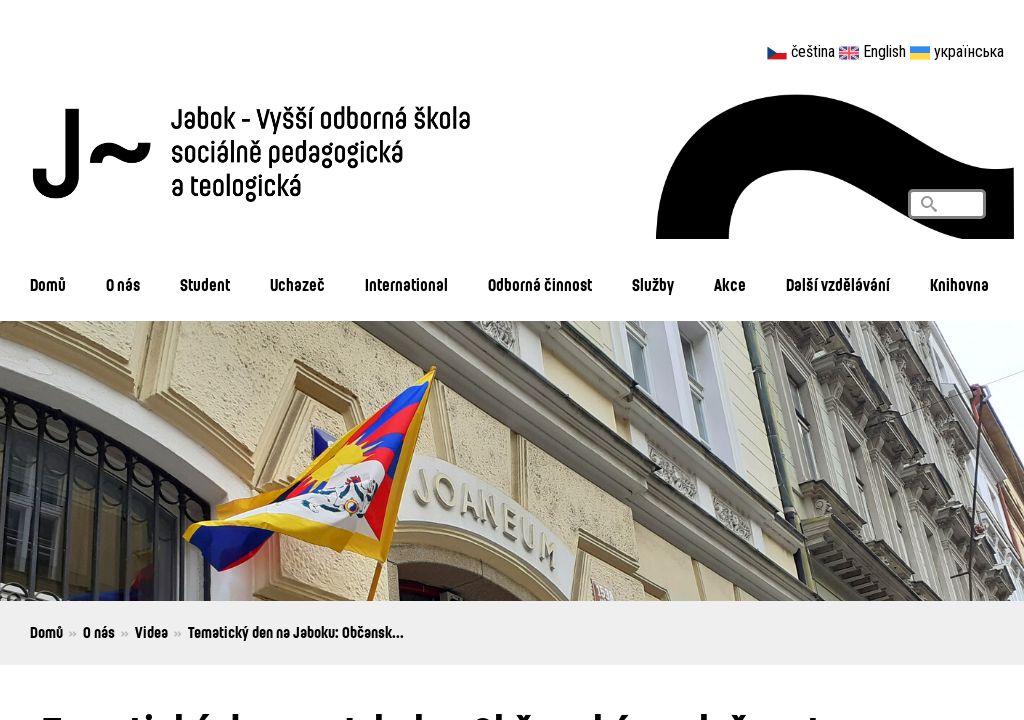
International (406, 284)
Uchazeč (297, 284)
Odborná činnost (540, 284)
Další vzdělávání (838, 284)
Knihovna (959, 284)
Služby (653, 284)
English (884, 51)
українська (969, 51)
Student (205, 284)
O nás (123, 284)
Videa (151, 632)
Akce (730, 284)
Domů (48, 284)
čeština (813, 51)
